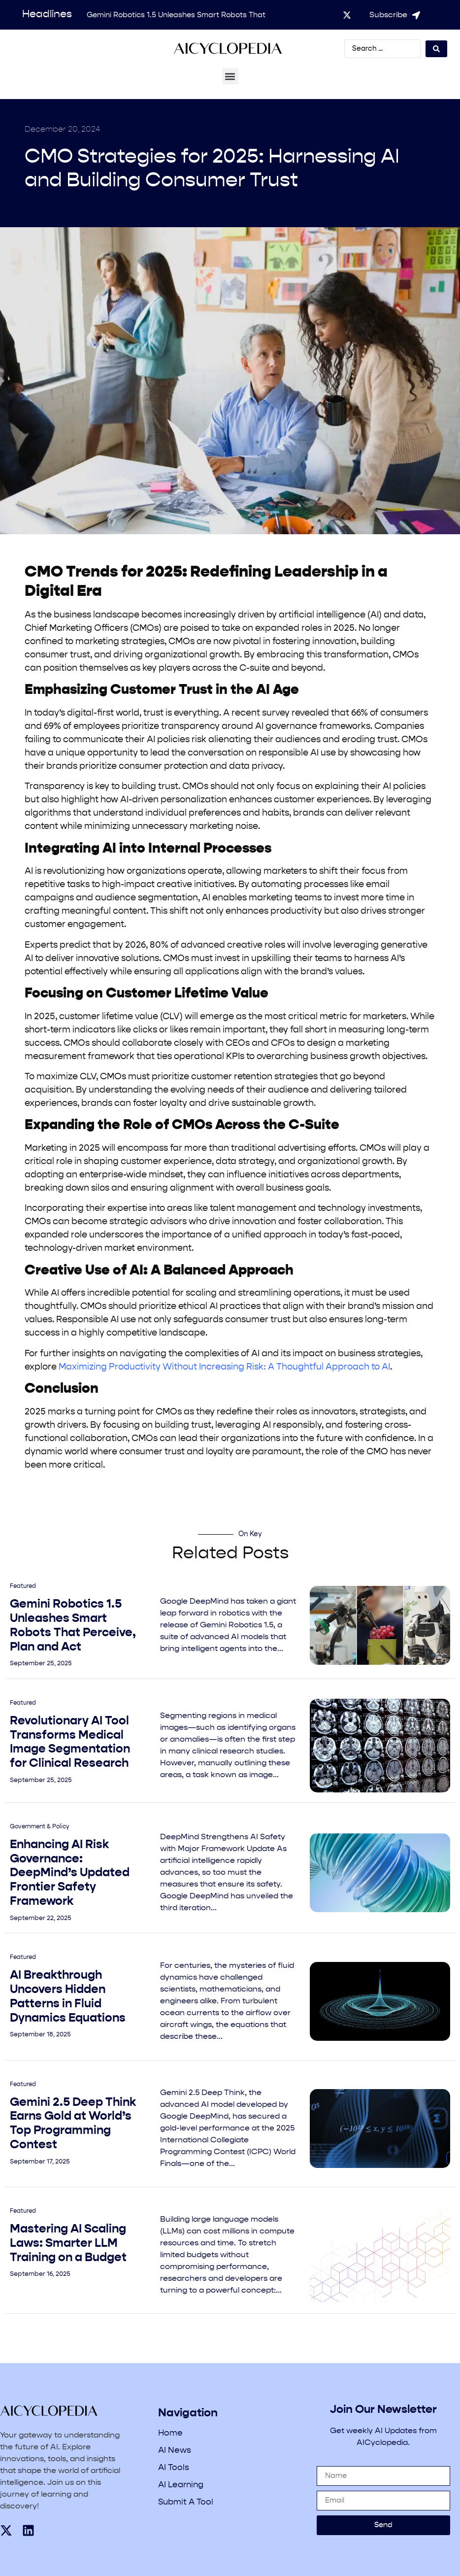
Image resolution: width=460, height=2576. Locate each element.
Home (170, 2433)
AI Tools (173, 2468)
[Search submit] (436, 48)
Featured (23, 1586)
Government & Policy (39, 1827)
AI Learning (180, 2485)
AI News (174, 2450)
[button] (230, 76)
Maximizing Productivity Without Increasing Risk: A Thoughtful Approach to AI (224, 1367)
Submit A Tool (185, 2502)
